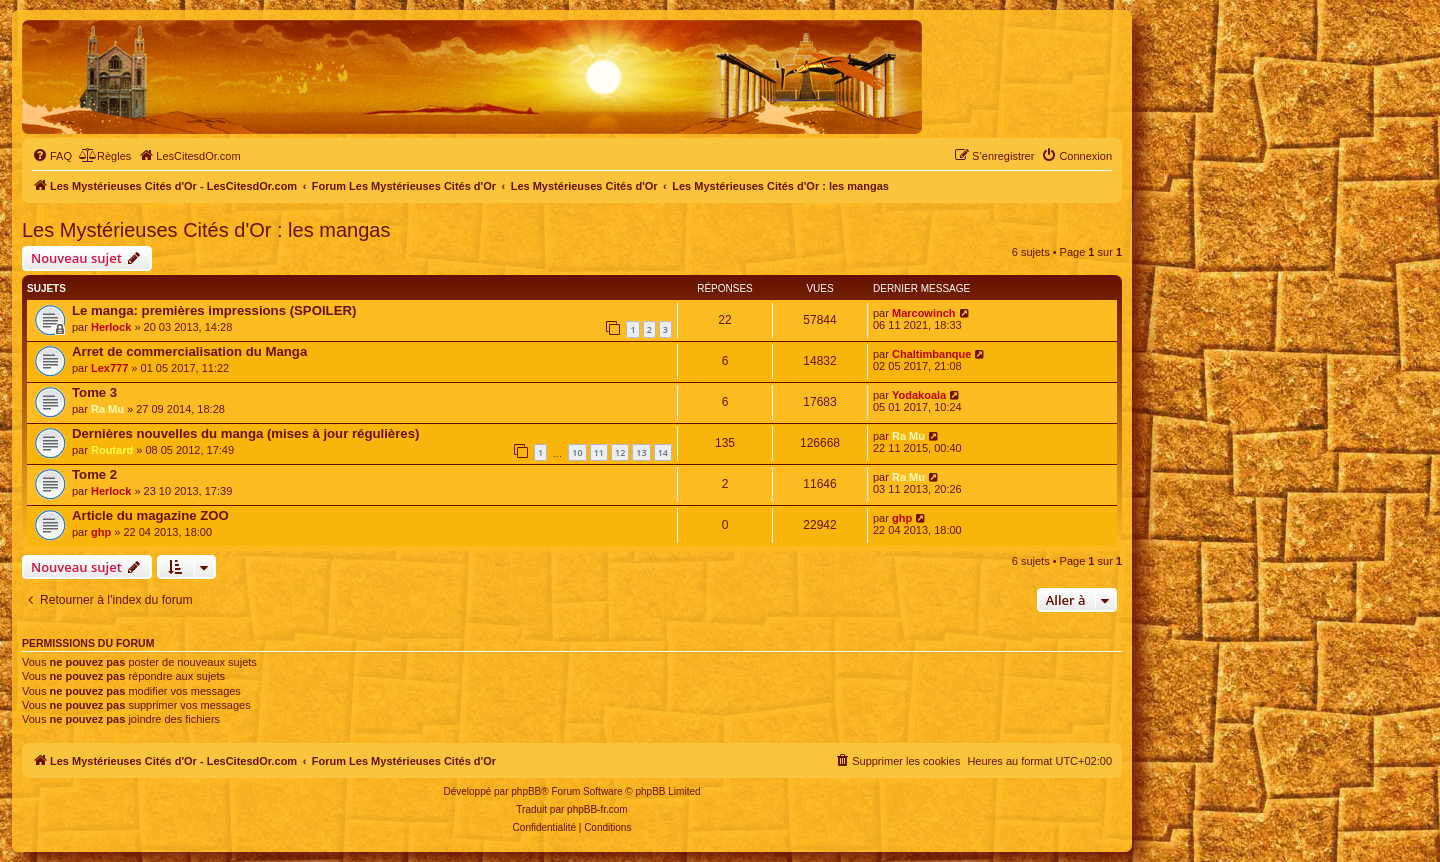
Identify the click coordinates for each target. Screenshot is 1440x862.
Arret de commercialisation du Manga (189, 351)
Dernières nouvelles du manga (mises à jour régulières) (245, 433)
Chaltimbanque (931, 354)
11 (599, 452)
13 (641, 452)
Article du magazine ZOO (150, 515)
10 (577, 452)
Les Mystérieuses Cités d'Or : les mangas (206, 230)
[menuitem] (52, 156)
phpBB (526, 791)
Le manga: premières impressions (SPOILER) (214, 310)
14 (663, 452)
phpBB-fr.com (597, 809)
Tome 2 (94, 474)
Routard (112, 450)
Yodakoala (919, 395)
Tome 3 (94, 392)
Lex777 (109, 368)
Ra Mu (107, 409)
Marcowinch (924, 313)
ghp (101, 532)
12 (620, 452)
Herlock (111, 327)
